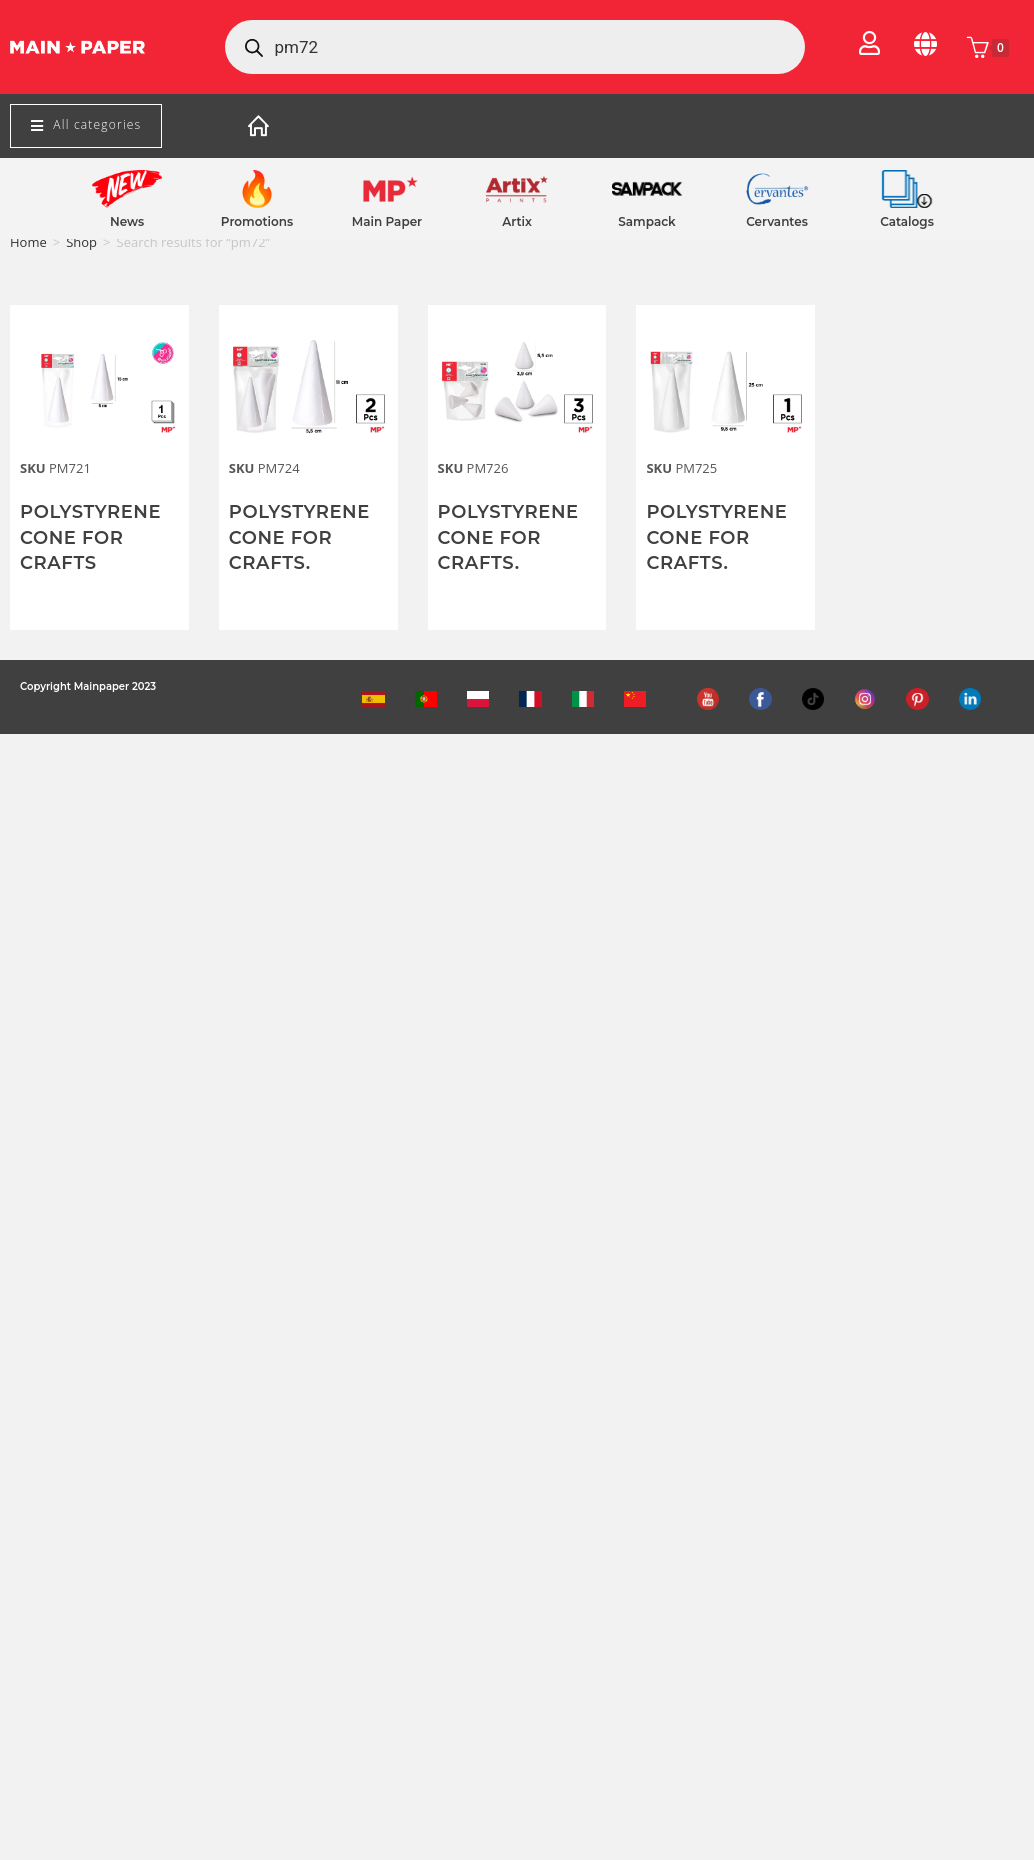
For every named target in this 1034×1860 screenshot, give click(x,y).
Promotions (257, 221)
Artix (517, 221)
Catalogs (907, 221)
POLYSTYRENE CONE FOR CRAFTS (90, 537)
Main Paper (387, 221)
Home (28, 242)
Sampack (646, 221)
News (127, 221)
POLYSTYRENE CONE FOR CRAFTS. (299, 537)
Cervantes (777, 221)
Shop (81, 242)
